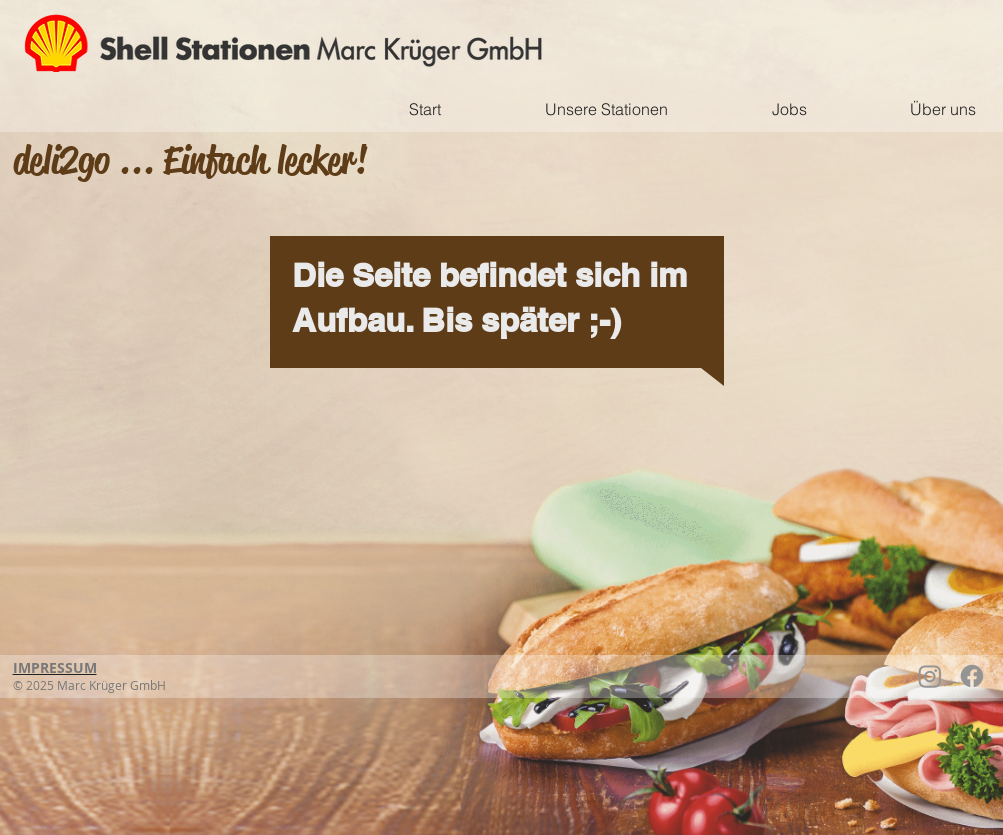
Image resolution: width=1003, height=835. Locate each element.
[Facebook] (972, 676)
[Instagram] (930, 676)
